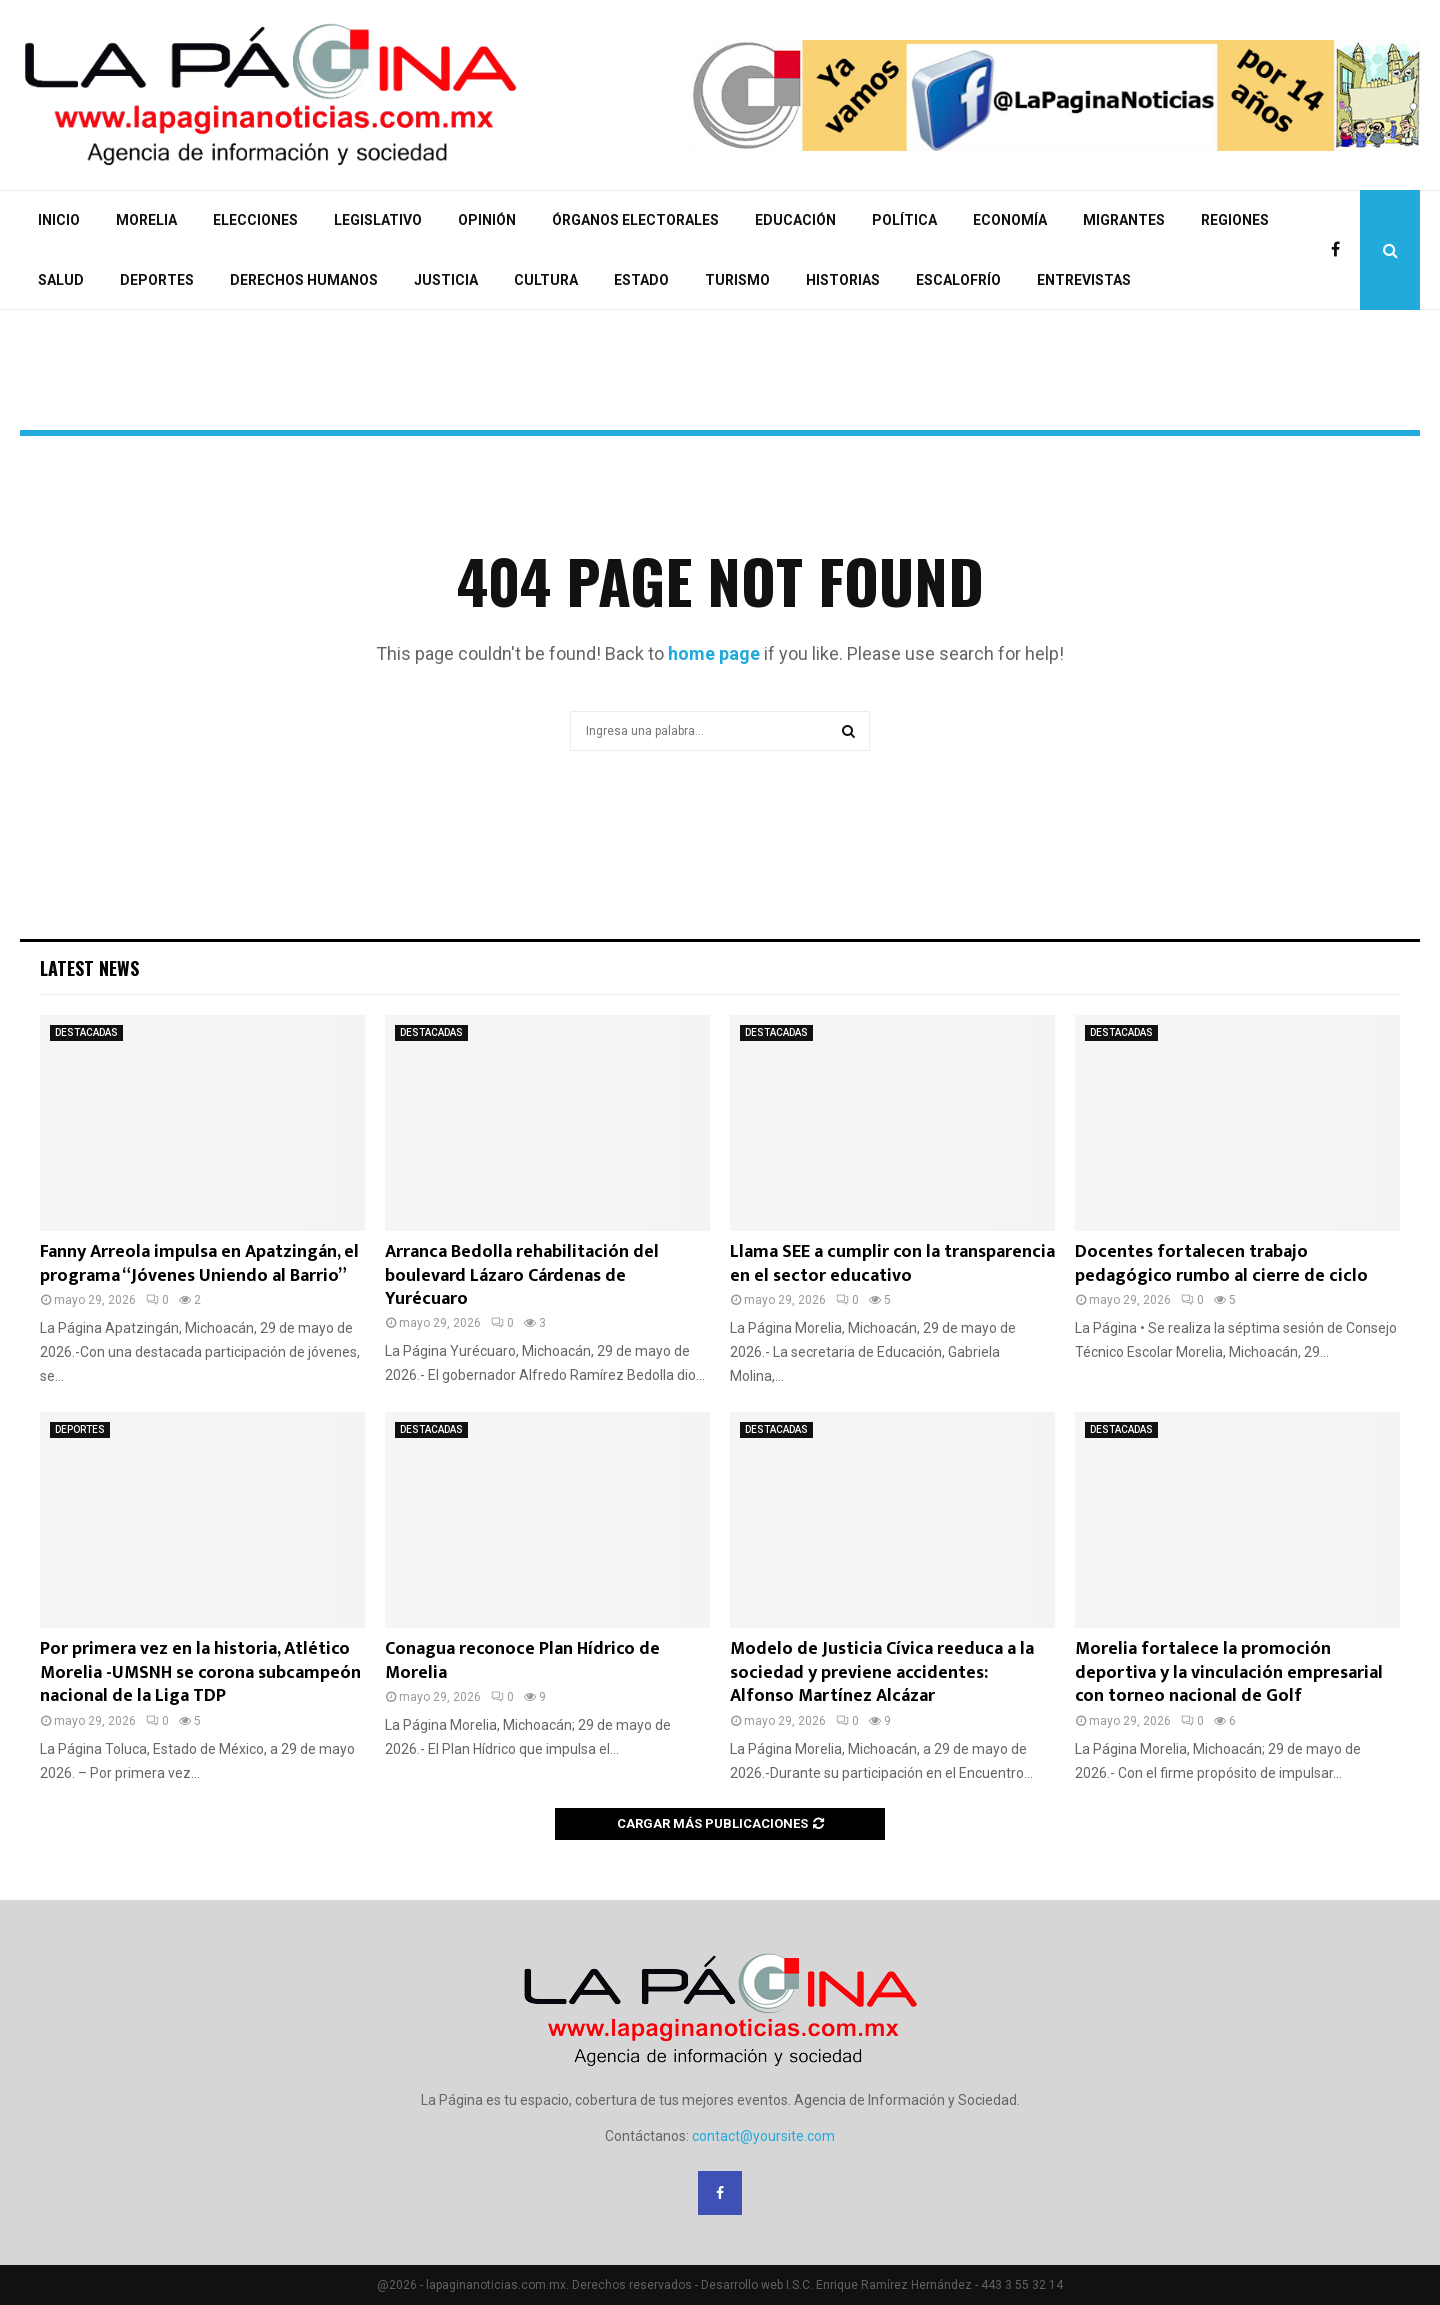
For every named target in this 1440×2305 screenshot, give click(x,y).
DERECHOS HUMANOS (304, 280)
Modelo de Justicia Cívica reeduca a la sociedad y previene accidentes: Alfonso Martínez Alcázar (882, 1672)
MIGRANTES (1124, 220)
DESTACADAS (86, 1032)
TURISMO (737, 280)
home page (714, 653)
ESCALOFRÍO (958, 280)
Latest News (89, 968)
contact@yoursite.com (763, 2136)
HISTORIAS (843, 280)
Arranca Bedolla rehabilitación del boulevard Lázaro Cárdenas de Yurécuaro (522, 1275)
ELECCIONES (255, 220)
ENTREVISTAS (1084, 280)
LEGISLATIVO (378, 220)
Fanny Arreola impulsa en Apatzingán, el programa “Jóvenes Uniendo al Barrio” (199, 1263)
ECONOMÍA (1010, 220)
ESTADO (641, 280)
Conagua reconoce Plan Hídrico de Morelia (522, 1660)
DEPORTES (157, 280)
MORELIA (146, 220)
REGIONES (1235, 220)
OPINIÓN (487, 220)
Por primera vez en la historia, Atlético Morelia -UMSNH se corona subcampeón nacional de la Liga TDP (200, 1672)
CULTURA (546, 280)
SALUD (61, 280)
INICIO (59, 220)
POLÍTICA (904, 220)
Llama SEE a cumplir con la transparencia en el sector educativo (892, 1263)
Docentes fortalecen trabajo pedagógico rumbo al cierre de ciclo (1221, 1263)
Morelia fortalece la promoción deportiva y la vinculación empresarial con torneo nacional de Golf (1229, 1672)
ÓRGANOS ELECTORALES (635, 220)
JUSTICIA (446, 280)
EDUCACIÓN (795, 220)
